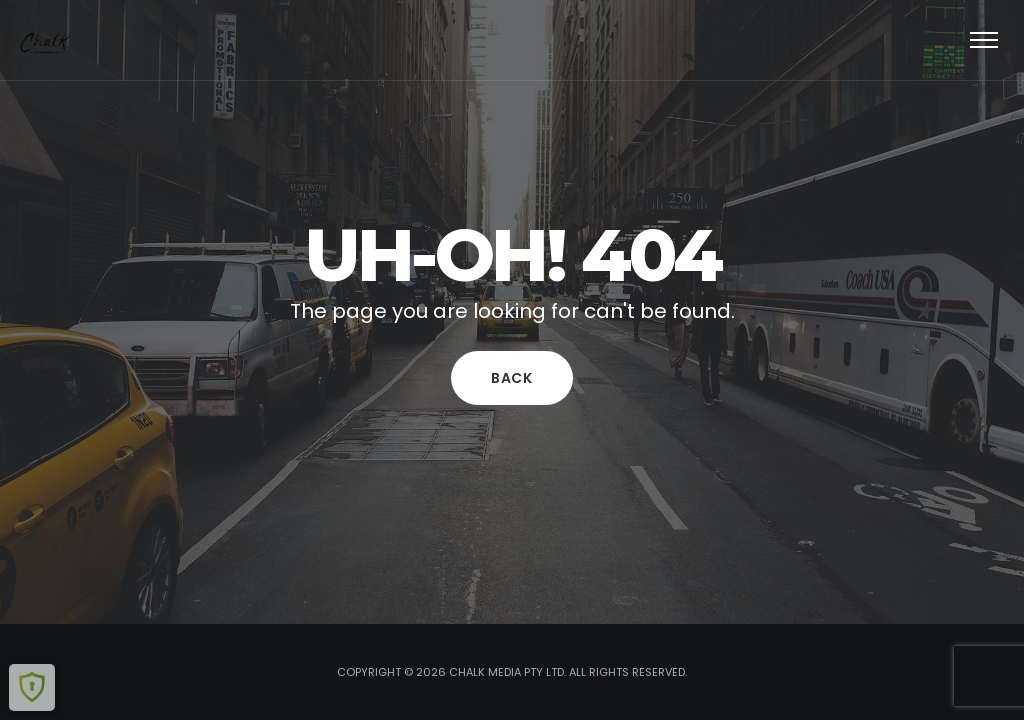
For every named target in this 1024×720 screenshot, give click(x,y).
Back (512, 378)
